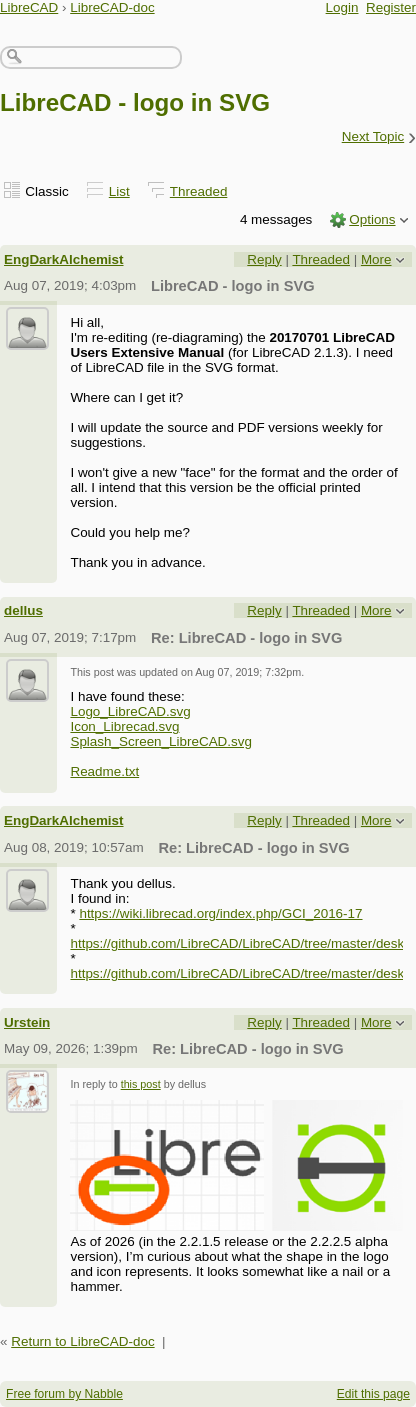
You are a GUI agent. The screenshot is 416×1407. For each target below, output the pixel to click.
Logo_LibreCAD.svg (130, 711)
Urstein (27, 1022)
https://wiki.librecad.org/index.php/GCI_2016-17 (220, 913)
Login (342, 7)
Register (391, 7)
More (376, 259)
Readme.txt (104, 771)
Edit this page (373, 1394)
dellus (23, 610)
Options (372, 219)
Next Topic (373, 136)
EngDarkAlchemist (63, 259)
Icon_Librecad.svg (124, 726)
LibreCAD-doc (112, 7)
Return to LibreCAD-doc (82, 1341)
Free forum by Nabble (64, 1394)
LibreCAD (29, 7)
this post (141, 1084)
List (119, 191)
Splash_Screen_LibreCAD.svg (161, 741)
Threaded (199, 191)
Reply (264, 259)
